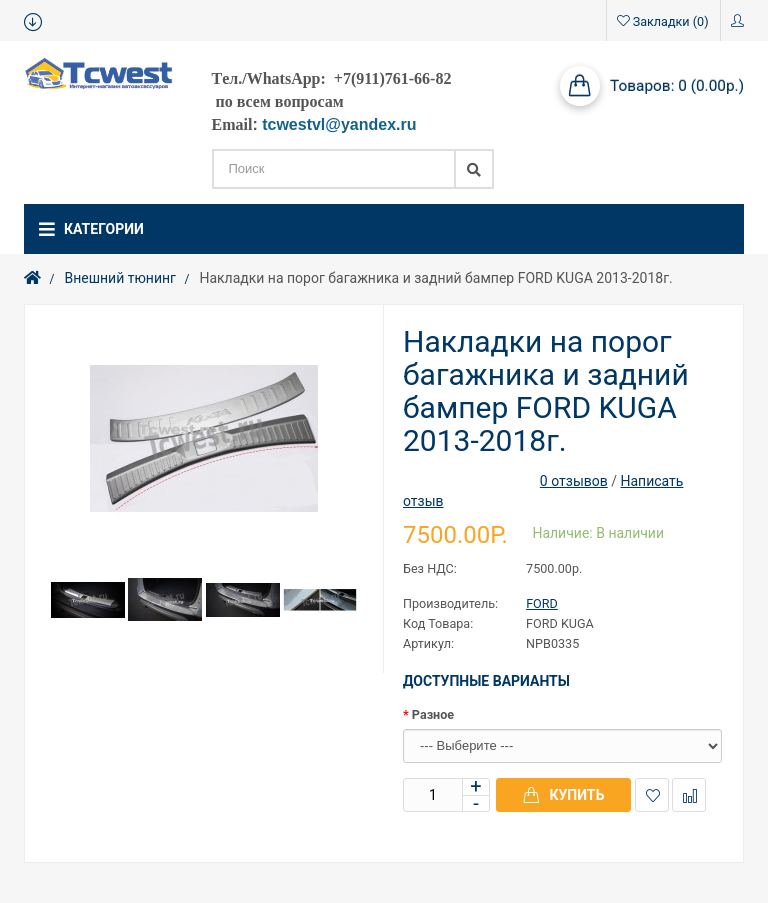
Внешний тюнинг (120, 278)
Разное (433, 714)
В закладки (652, 795)
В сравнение (689, 795)
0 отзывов (574, 481)
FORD (542, 603)
